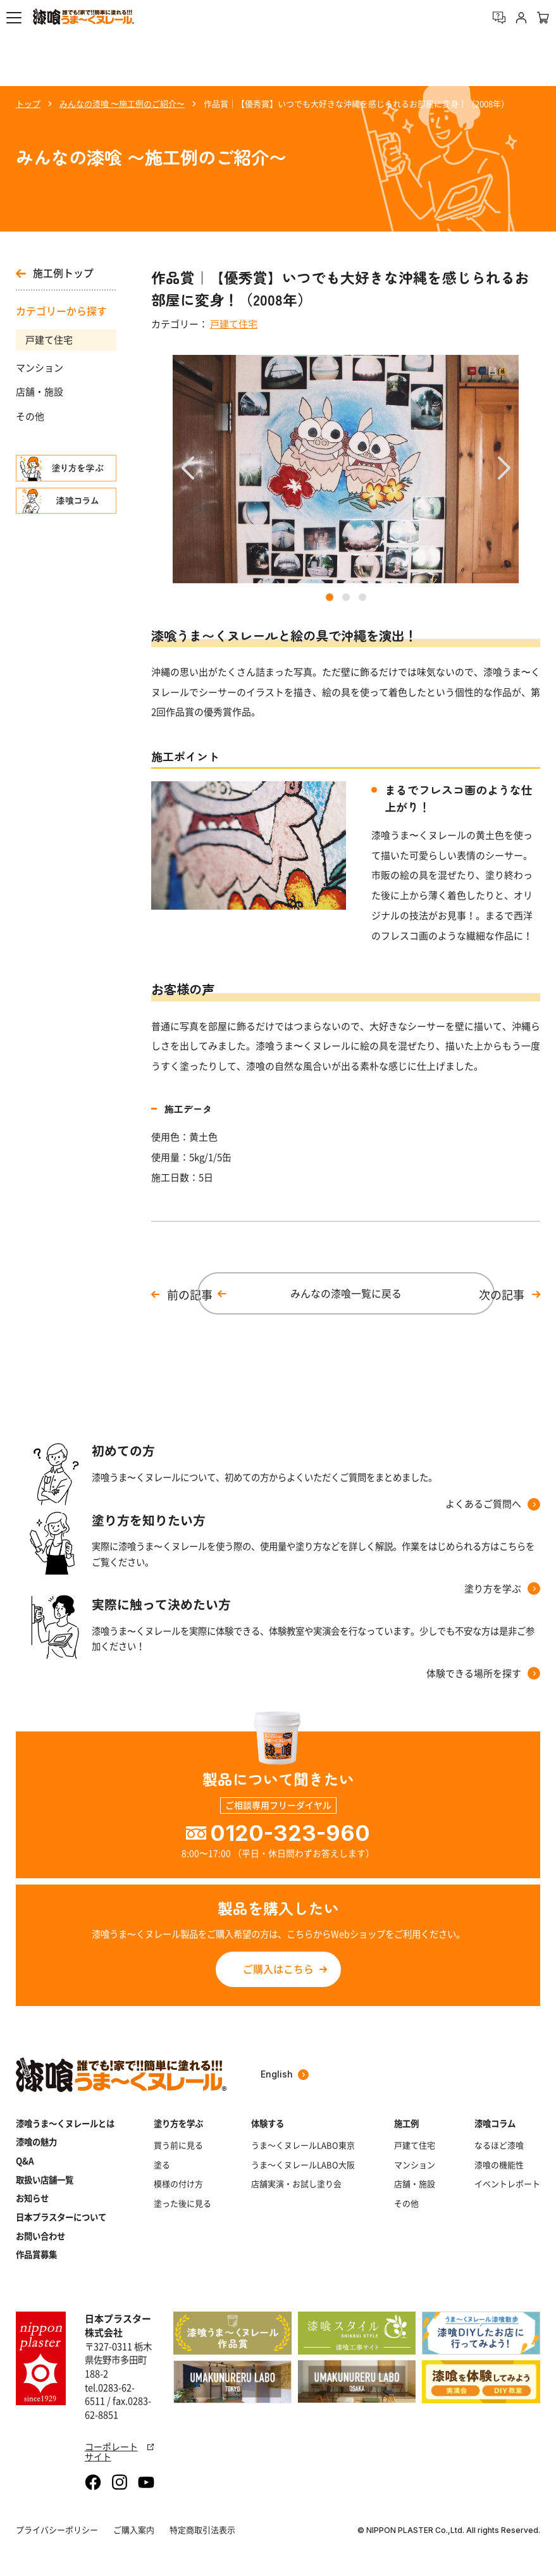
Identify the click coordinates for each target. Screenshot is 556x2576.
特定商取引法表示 (202, 2529)
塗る (162, 2164)
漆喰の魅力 (36, 2142)
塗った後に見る (182, 2203)
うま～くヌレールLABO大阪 (303, 2164)
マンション (39, 368)
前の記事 (190, 1294)
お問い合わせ (40, 2236)
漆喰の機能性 (499, 2164)
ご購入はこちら (278, 1969)
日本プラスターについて (61, 2217)
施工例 (406, 2123)
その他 (30, 416)
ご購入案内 (133, 2529)
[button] (14, 17)
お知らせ (32, 2198)
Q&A (25, 2161)
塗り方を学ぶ (178, 2123)
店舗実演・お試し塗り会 (296, 2183)
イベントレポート (507, 2183)
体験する (267, 2123)
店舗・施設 (39, 392)
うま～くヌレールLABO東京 (303, 2145)
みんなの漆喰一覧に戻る (346, 1293)
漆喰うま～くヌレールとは (65, 2123)
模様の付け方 (178, 2183)
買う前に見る (178, 2145)
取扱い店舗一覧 (44, 2180)
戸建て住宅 (49, 340)
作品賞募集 (36, 2254)
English (285, 2074)
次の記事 (501, 1294)
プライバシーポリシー (57, 2529)
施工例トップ (55, 273)
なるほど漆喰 (499, 2145)
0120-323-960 (290, 1833)
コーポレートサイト (119, 2451)
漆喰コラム (495, 2123)
